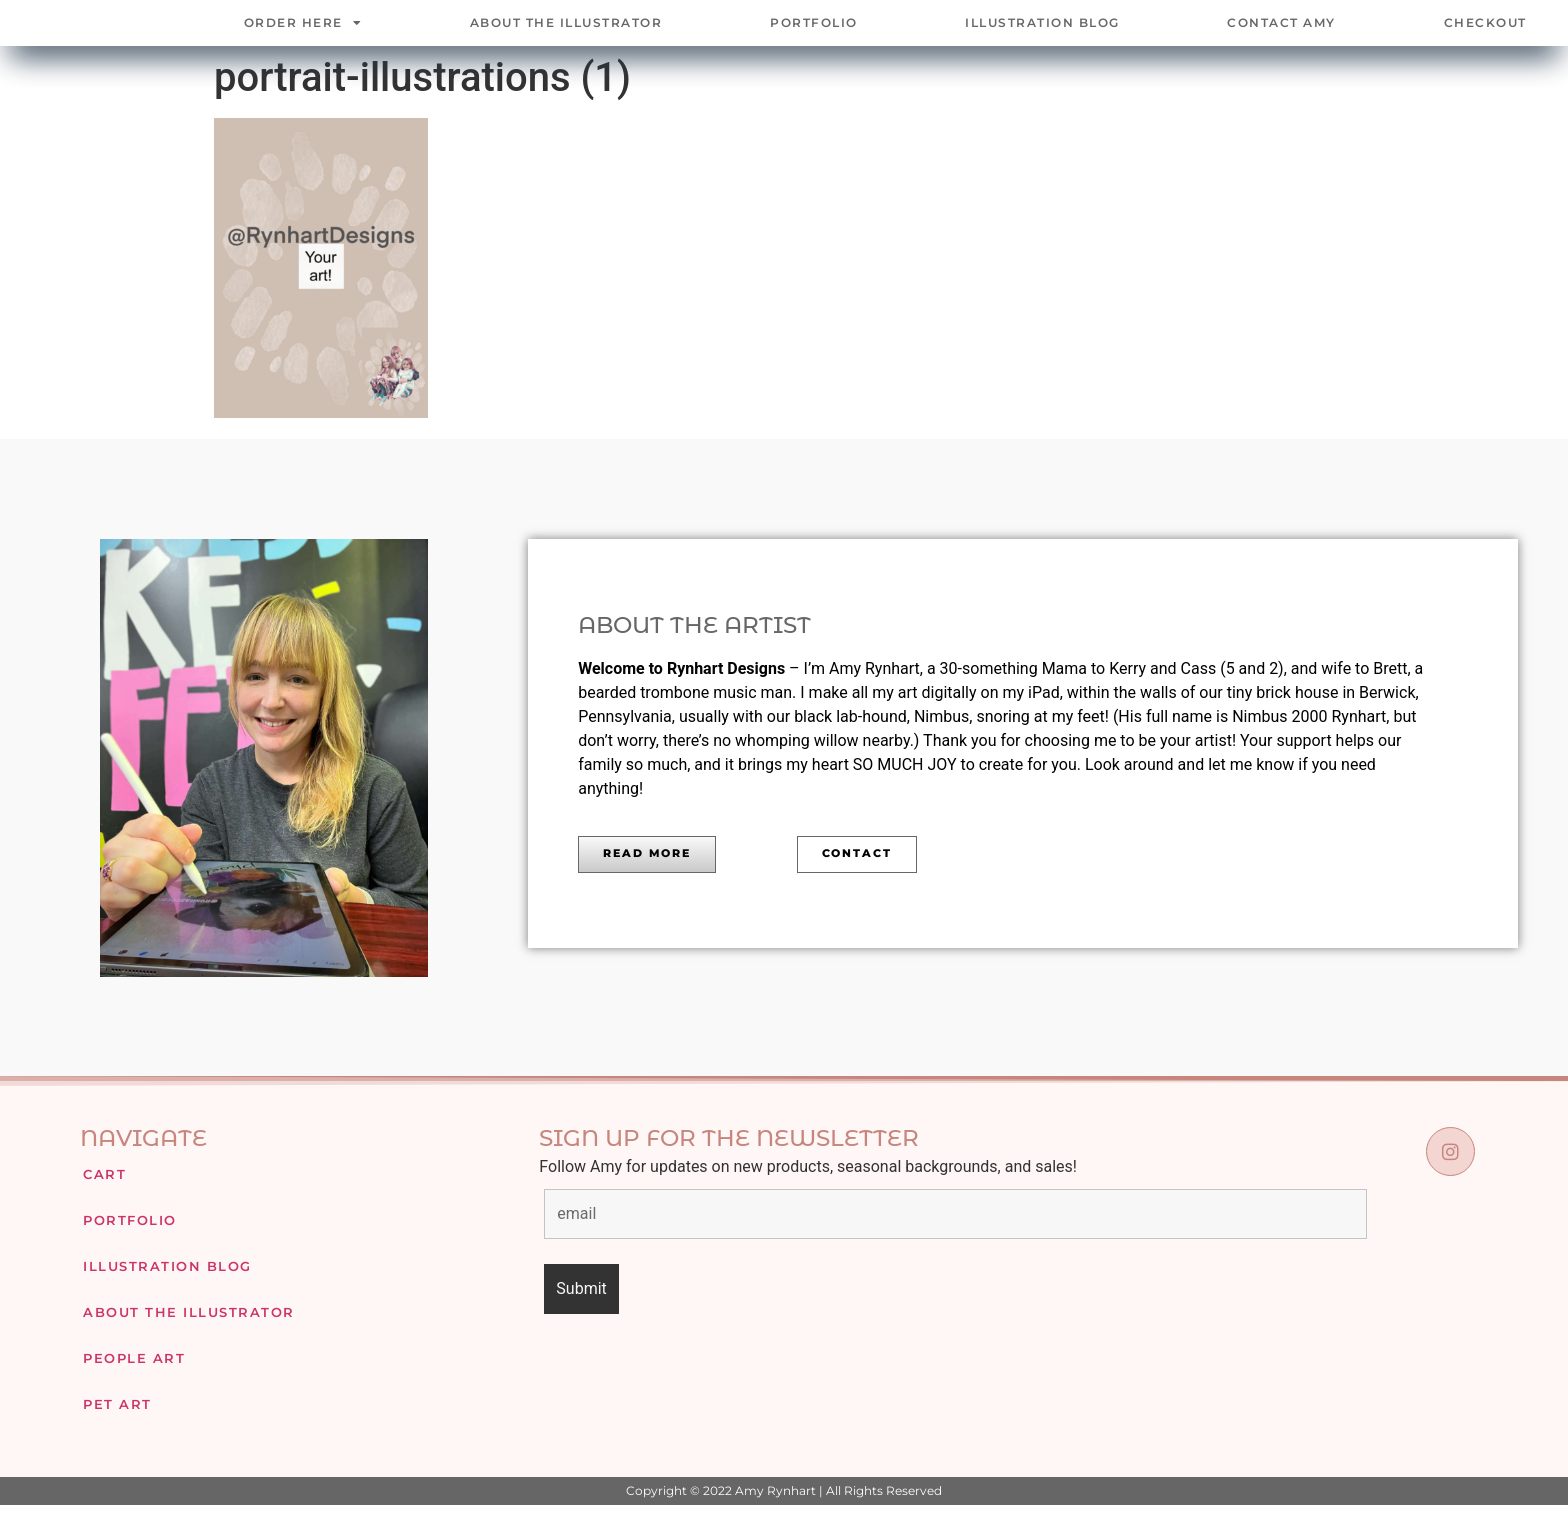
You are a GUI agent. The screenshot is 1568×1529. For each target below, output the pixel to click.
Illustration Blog (1042, 34)
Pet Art (114, 1427)
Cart (103, 1197)
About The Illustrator (566, 34)
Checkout (1485, 34)
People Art (130, 1381)
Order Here (303, 35)
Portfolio (814, 34)
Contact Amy (1281, 34)
